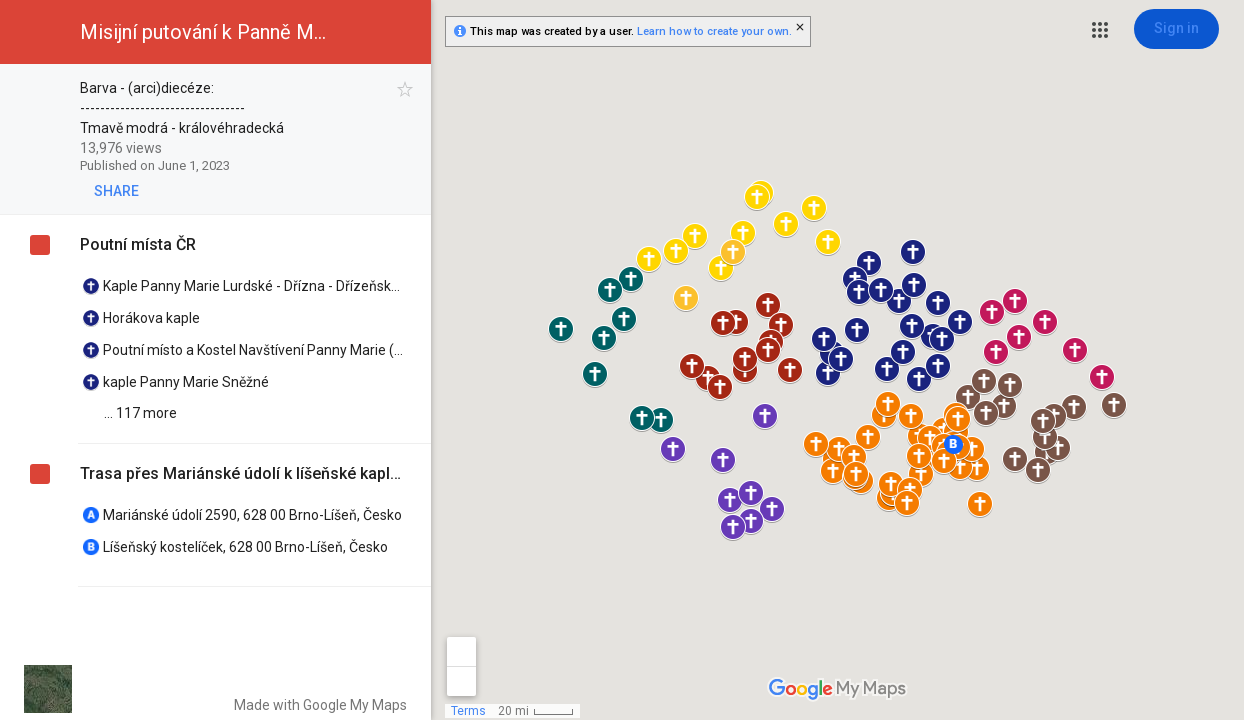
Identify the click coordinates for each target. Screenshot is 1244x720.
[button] (1100, 30)
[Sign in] (1176, 29)
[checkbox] (405, 89)
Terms (468, 711)
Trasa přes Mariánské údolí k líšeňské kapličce (240, 473)
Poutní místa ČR (138, 244)
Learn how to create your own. (714, 31)
